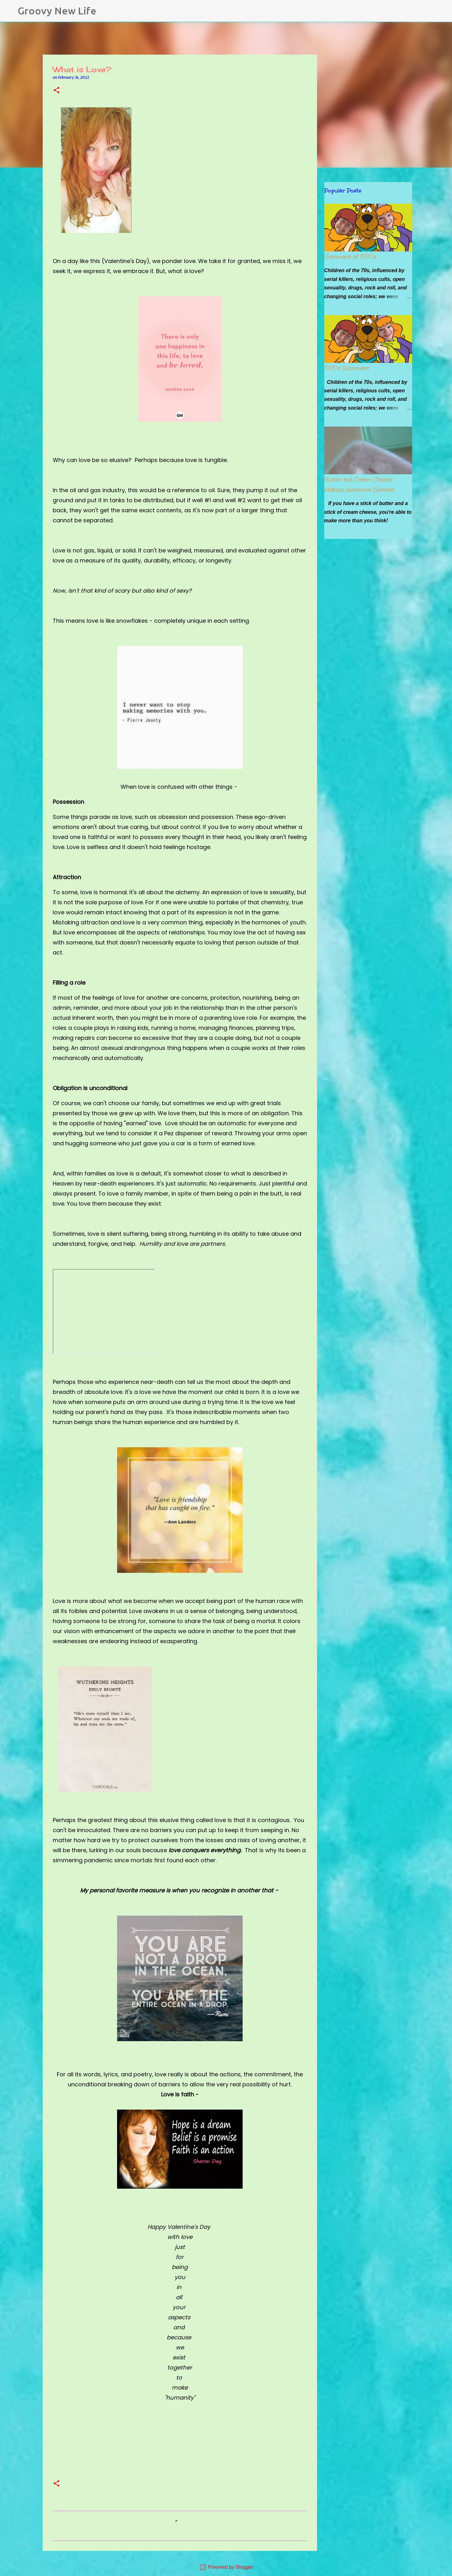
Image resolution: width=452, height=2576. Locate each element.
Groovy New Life (57, 10)
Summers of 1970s (350, 257)
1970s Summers (346, 368)
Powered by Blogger (226, 2567)
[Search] (105, 11)
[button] (56, 90)
